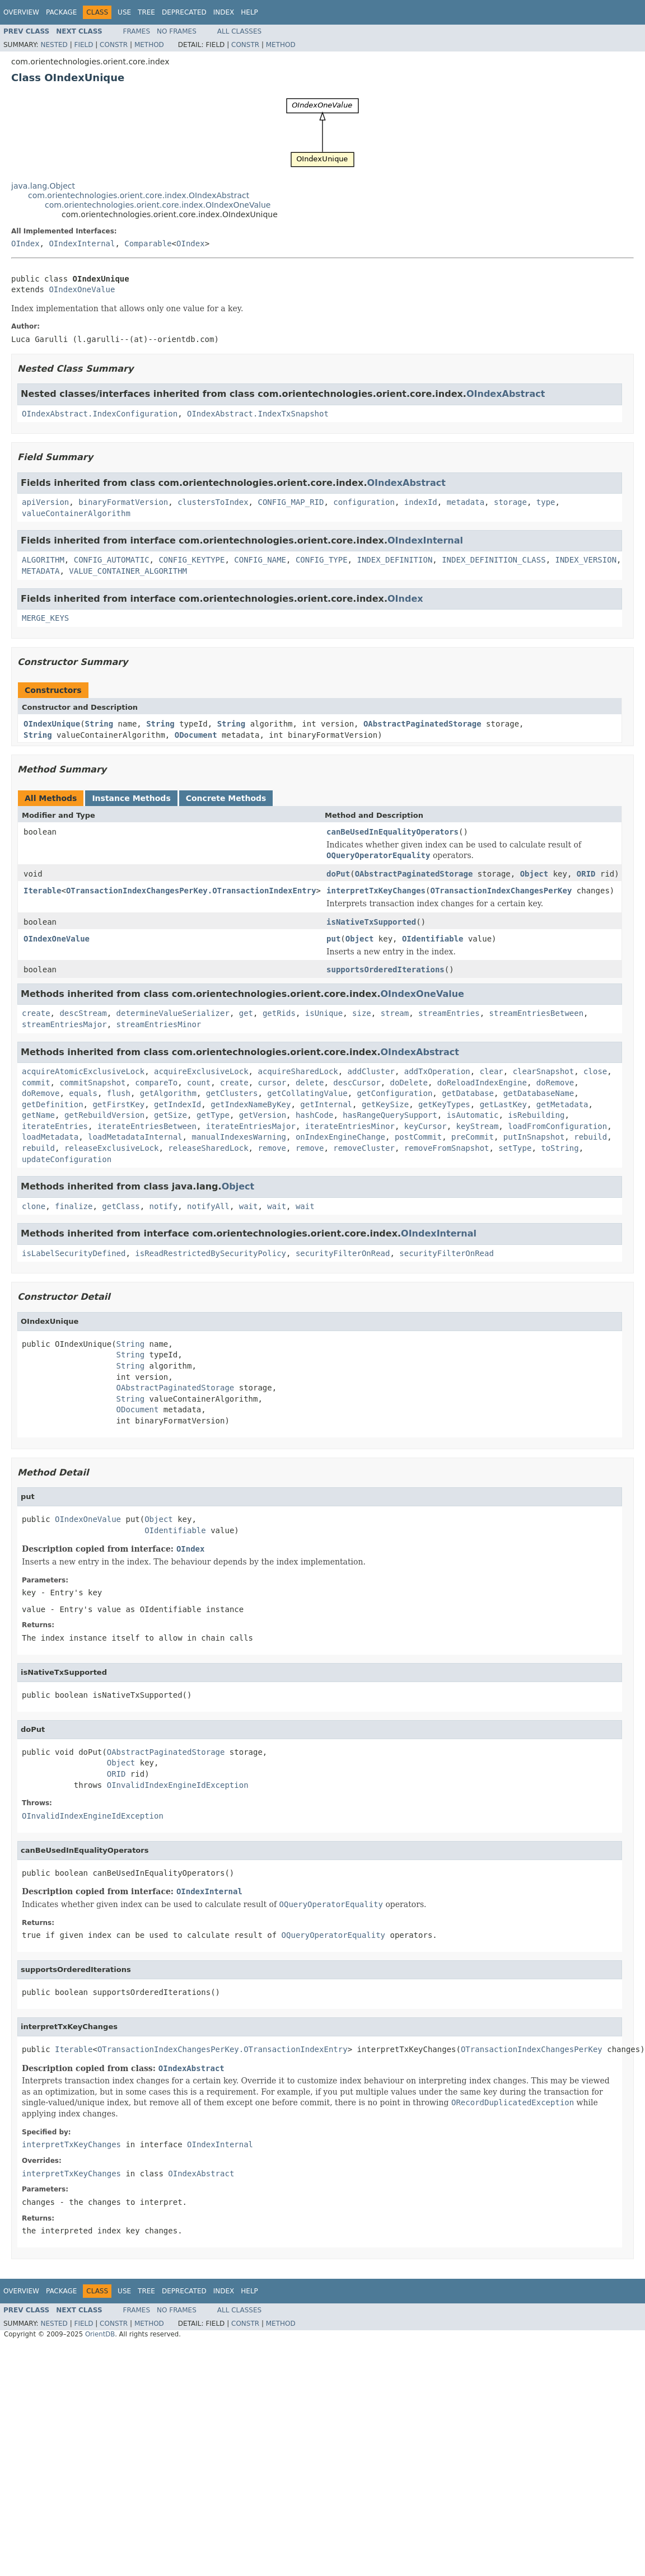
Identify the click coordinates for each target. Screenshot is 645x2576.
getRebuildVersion (104, 1115)
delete (310, 1082)
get (246, 1013)
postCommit (418, 1136)
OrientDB (100, 2334)
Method (149, 45)
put (333, 938)
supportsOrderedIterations (385, 969)
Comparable (147, 243)
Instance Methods (131, 798)
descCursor (356, 1082)
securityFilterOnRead (343, 1253)
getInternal (326, 1104)
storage (510, 502)
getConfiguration (395, 1093)
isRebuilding (536, 1115)
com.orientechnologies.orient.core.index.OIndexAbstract (138, 195)
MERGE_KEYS (45, 617)
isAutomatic (473, 1115)
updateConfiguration (66, 1159)
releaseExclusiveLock (111, 1148)
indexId (420, 502)
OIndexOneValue (82, 289)
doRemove (555, 1082)
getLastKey (503, 1104)
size (361, 1013)
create (36, 1013)
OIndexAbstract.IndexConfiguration (99, 413)
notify (163, 1206)
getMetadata (562, 1104)
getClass (120, 1206)
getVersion (262, 1115)
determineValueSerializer (173, 1013)
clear (491, 1071)
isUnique (324, 1013)
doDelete (409, 1082)
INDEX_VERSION (585, 559)
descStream (82, 1013)
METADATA (40, 570)
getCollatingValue (307, 1093)
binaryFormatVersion (123, 502)
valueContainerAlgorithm (76, 513)
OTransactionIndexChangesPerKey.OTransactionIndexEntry (191, 890)
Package (61, 12)
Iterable (42, 890)
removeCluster (364, 1148)
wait (248, 1206)
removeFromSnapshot (446, 1148)
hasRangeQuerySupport (390, 1115)
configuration (364, 502)
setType (514, 1148)
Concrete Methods (226, 798)
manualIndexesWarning (238, 1136)
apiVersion (45, 502)
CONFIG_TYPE (322, 559)
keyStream (477, 1126)
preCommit (472, 1136)
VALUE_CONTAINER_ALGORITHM (128, 570)
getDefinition (52, 1104)
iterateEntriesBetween (147, 1126)
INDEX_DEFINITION (394, 559)
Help (249, 12)
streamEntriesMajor (64, 1024)
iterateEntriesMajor (251, 1126)
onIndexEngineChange (340, 1136)
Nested (53, 45)
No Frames (177, 31)
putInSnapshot (534, 1136)
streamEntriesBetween (536, 1013)
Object (534, 873)
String (99, 723)
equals (83, 1093)
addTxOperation (437, 1071)
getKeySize (385, 1104)
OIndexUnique (52, 723)
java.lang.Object (43, 185)
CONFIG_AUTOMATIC (111, 559)
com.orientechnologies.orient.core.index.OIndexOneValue (157, 204)
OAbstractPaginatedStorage (422, 723)
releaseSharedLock (208, 1148)
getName (38, 1115)
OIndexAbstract (505, 393)
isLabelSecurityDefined (73, 1253)
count (199, 1082)
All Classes (239, 31)
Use (124, 12)
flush (118, 1093)
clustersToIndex (212, 502)
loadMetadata (50, 1136)
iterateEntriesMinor (350, 1126)
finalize (73, 1206)
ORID (586, 873)
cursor (272, 1082)
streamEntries (449, 1013)
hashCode (314, 1115)
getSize (170, 1115)
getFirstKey (118, 1104)
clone (33, 1206)
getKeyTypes (444, 1104)
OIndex (25, 243)
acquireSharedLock (298, 1071)
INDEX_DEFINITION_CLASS (493, 559)
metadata (465, 502)
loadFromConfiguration (557, 1126)
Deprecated (184, 12)
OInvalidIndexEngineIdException (178, 1785)
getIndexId (177, 1104)
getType (213, 1115)
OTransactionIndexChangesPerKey (501, 890)
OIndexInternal (82, 243)
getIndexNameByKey (251, 1104)
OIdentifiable (433, 938)
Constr (114, 45)
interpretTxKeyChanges (376, 890)
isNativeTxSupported (371, 921)
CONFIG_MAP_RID (291, 502)
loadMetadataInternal (135, 1136)
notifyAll (208, 1206)
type (545, 502)
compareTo (156, 1082)
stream (395, 1013)
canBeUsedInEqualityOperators (392, 831)
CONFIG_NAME (260, 559)
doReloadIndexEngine (482, 1082)
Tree (146, 12)
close (595, 1071)
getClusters (232, 1093)
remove (272, 1148)
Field (83, 45)
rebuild (590, 1136)
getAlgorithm (168, 1093)
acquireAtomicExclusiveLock (83, 1071)
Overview (21, 12)
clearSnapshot (543, 1071)
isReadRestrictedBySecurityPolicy (210, 1253)
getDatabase (468, 1093)
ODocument (196, 734)
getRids (279, 1013)
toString (559, 1148)
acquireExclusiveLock (201, 1071)
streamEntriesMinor (159, 1024)
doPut (338, 873)
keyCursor (425, 1126)
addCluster (371, 1071)
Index (224, 12)
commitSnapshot (92, 1082)
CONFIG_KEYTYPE (191, 559)
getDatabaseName (538, 1093)
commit (36, 1082)
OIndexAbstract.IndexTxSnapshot (258, 413)
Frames (137, 31)
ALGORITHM (43, 559)
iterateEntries (55, 1126)
